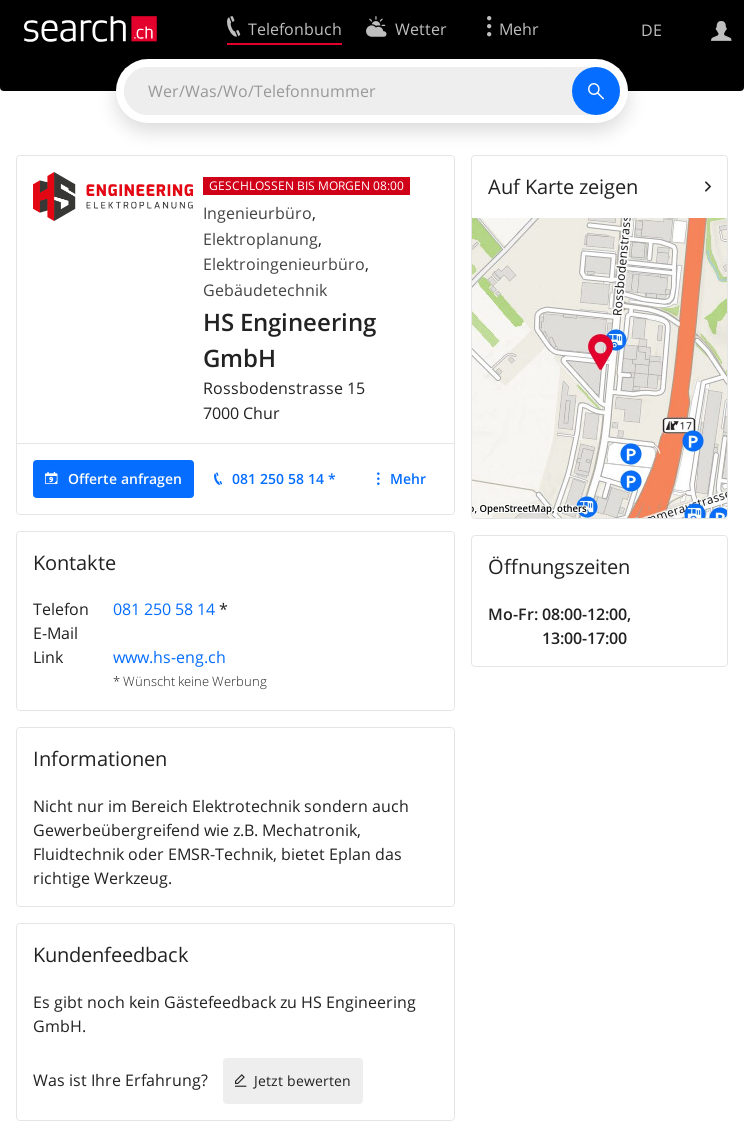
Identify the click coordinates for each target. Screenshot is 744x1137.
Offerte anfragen (125, 478)
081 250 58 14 (164, 609)
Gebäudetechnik (265, 290)
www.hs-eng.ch (169, 657)
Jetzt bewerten (302, 1080)
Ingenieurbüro (257, 213)
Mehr (408, 478)
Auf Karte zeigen (563, 186)
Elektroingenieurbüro (284, 264)
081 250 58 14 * (284, 478)
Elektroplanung (260, 239)
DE (651, 30)
